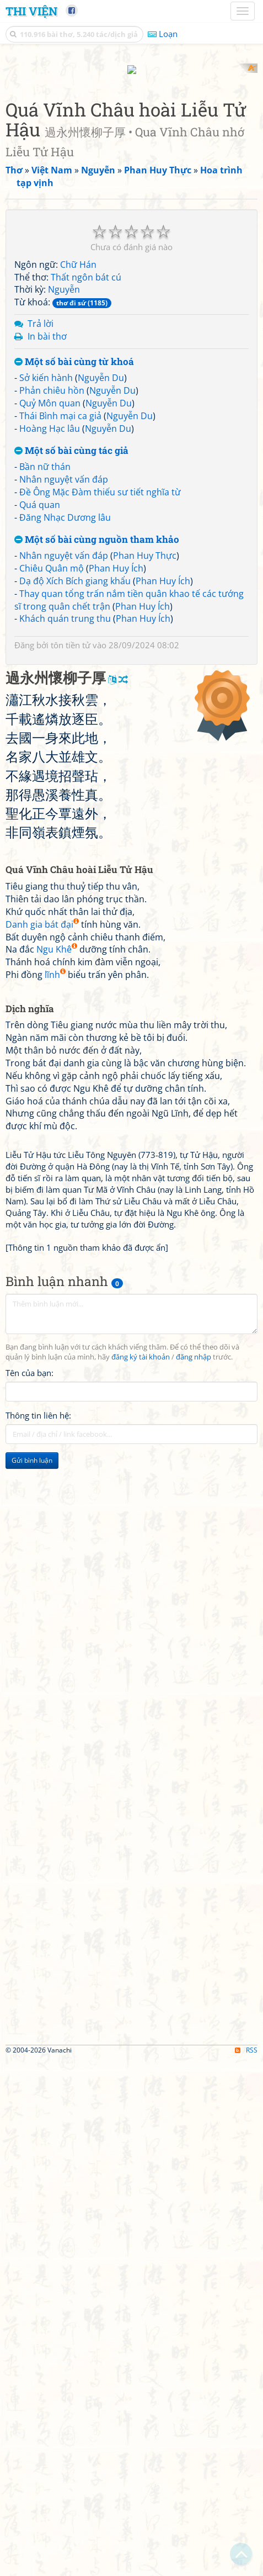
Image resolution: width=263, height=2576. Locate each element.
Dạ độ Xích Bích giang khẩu (75, 1097)
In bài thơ (47, 853)
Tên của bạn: (29, 1889)
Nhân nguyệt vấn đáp (63, 996)
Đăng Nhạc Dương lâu (65, 1034)
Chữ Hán (78, 781)
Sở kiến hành (46, 894)
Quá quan (39, 1021)
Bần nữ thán (45, 983)
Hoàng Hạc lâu (49, 945)
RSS (246, 2566)
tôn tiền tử (70, 1161)
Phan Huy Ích (116, 1085)
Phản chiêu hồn (51, 907)
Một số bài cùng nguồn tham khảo (96, 1056)
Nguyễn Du (101, 894)
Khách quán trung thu (65, 1135)
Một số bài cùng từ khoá (74, 878)
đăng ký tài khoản (140, 1874)
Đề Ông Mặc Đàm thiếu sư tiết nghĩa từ (100, 1008)
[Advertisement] (131, 195)
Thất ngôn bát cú (86, 793)
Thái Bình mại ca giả (60, 932)
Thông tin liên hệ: (38, 1931)
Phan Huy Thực (144, 1072)
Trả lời (40, 840)
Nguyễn (64, 806)
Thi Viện (31, 11)
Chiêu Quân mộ (51, 1085)
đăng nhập (193, 1874)
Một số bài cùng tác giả (71, 967)
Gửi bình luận (32, 1976)
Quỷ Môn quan (49, 920)
